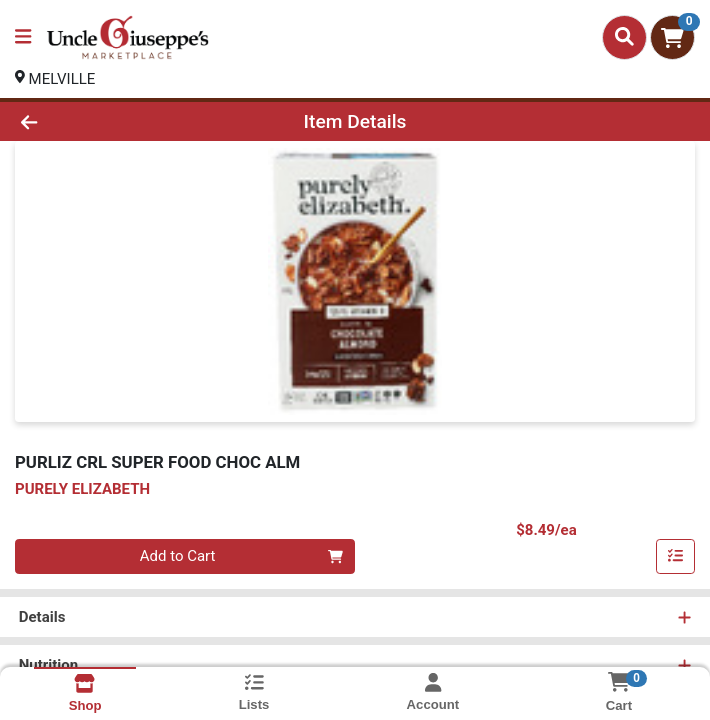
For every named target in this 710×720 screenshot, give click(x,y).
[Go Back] (100, 121)
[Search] (624, 37)
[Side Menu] (23, 37)
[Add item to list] (676, 557)
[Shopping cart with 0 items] (672, 37)
